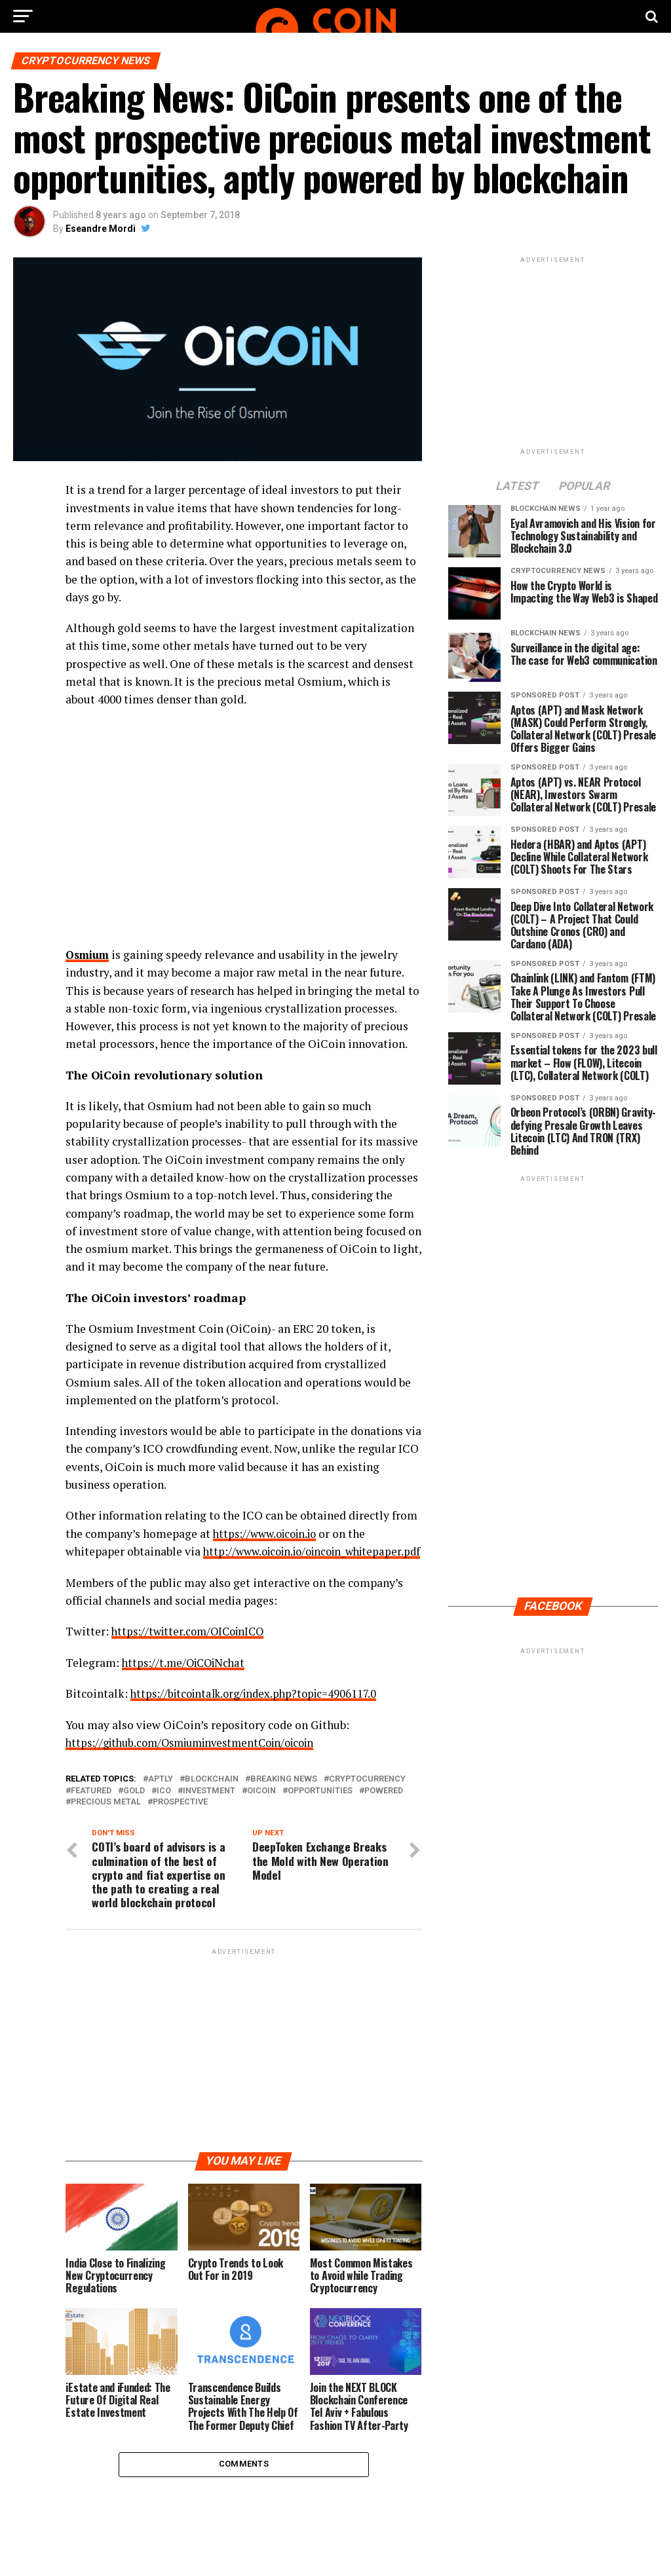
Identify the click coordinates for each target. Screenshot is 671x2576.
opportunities (320, 1807)
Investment (209, 1807)
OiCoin (261, 1807)
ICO (164, 1807)
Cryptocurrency (367, 1795)
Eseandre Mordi (101, 228)
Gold (134, 1807)
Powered (383, 1807)
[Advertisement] (243, 2065)
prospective (180, 1818)
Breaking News (283, 1795)
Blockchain (212, 1795)
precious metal (106, 1818)
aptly (160, 1795)
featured (91, 1807)
